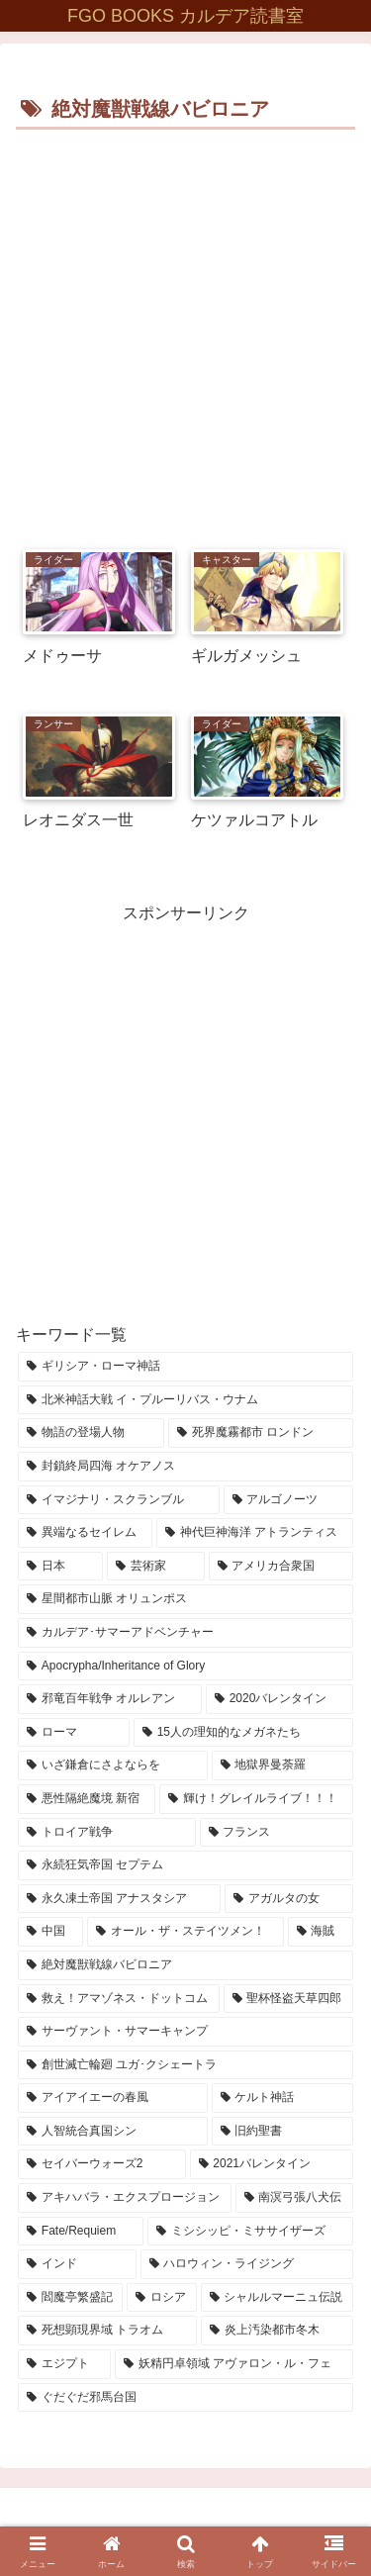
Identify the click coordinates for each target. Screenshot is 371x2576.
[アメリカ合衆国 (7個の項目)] (281, 1566)
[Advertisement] (185, 331)
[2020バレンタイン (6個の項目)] (279, 1699)
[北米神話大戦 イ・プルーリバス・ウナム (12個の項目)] (185, 1400)
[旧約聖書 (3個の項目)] (283, 2132)
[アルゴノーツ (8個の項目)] (289, 1500)
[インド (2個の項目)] (77, 2264)
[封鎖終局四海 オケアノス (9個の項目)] (185, 1466)
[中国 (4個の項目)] (50, 1932)
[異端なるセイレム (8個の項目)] (85, 1533)
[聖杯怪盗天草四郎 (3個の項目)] (289, 1999)
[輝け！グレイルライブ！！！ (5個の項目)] (256, 1799)
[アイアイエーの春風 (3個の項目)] (113, 2098)
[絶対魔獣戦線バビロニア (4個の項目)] (185, 1965)
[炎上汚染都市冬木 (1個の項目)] (277, 2330)
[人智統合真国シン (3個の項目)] (113, 2132)
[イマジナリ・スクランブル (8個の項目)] (119, 1500)
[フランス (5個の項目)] (277, 1833)
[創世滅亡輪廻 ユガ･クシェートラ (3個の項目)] (185, 2065)
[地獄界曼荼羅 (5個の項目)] (283, 1765)
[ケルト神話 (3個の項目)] (283, 2098)
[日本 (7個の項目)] (60, 1566)
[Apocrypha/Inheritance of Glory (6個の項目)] (185, 1666)
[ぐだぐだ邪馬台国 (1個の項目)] (185, 2398)
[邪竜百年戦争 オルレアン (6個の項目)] (110, 1699)
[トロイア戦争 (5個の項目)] (107, 1833)
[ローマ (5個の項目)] (74, 1733)
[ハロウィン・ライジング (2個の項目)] (247, 2264)
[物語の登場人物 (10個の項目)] (91, 1433)
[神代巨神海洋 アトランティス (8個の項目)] (254, 1533)
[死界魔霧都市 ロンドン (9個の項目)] (260, 1433)
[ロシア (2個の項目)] (161, 2298)
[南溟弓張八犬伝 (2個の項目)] (294, 2198)
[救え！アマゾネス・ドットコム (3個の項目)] (119, 1999)
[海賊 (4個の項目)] (320, 1932)
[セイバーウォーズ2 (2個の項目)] (102, 2164)
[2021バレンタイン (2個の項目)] (272, 2164)
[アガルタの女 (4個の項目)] (289, 1899)
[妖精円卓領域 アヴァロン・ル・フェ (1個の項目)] (234, 2364)
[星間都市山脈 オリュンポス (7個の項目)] (185, 1599)
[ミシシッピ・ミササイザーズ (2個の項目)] (250, 2231)
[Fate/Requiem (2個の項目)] (80, 2231)
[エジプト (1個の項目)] (64, 2364)
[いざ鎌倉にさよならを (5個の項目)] (113, 1765)
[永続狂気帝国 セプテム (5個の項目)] (185, 1865)
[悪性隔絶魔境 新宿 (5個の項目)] (86, 1799)
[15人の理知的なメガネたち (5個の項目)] (243, 1733)
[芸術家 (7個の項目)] (155, 1566)
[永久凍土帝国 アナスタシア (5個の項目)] (119, 1899)
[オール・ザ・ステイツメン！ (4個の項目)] (185, 1932)
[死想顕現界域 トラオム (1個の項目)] (107, 2330)
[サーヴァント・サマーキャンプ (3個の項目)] (185, 2032)
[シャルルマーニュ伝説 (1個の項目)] (277, 2298)
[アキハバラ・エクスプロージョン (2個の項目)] (125, 2198)
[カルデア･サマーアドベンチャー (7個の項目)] (185, 1633)
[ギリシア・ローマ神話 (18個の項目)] (185, 1367)
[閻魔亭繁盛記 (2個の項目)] (70, 2298)
